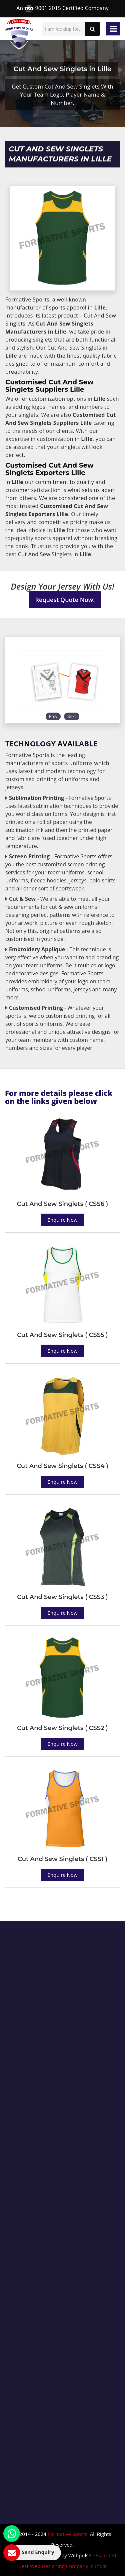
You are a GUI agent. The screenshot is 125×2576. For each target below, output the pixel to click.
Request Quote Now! (65, 600)
